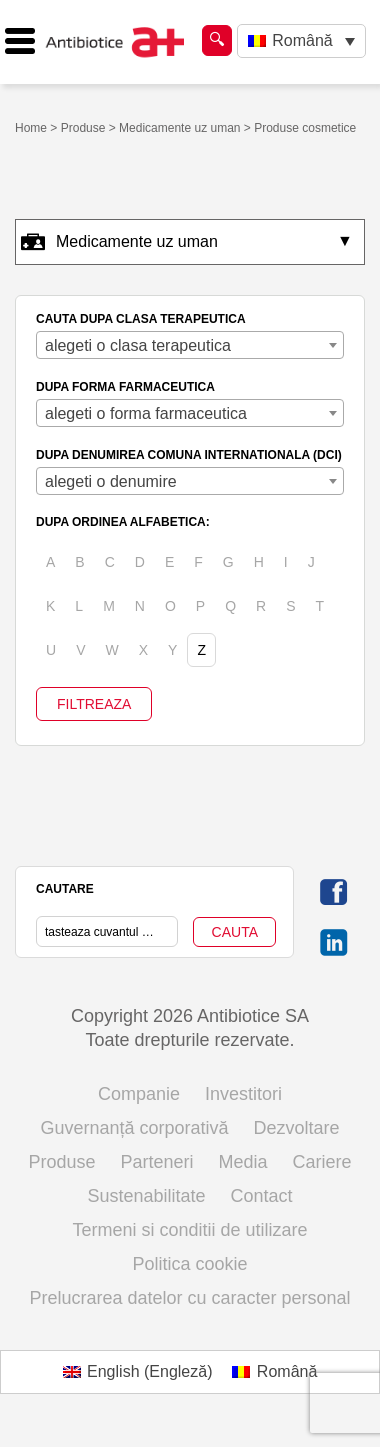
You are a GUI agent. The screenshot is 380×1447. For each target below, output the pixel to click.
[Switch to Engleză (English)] (138, 1372)
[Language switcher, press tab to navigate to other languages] (301, 41)
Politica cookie (189, 1264)
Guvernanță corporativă (134, 1128)
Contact (262, 1196)
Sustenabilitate (146, 1196)
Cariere (322, 1162)
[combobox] (190, 345)
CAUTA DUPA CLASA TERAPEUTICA (141, 319)
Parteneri (156, 1162)
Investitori (243, 1094)
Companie (139, 1094)
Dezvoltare (297, 1128)
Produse (83, 128)
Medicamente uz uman (179, 128)
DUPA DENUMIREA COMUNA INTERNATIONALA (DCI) (189, 455)
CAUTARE (65, 889)
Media (243, 1162)
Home (31, 128)
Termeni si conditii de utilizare (189, 1230)
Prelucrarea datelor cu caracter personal (189, 1298)
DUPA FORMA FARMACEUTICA (125, 387)
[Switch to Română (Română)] (274, 1372)
